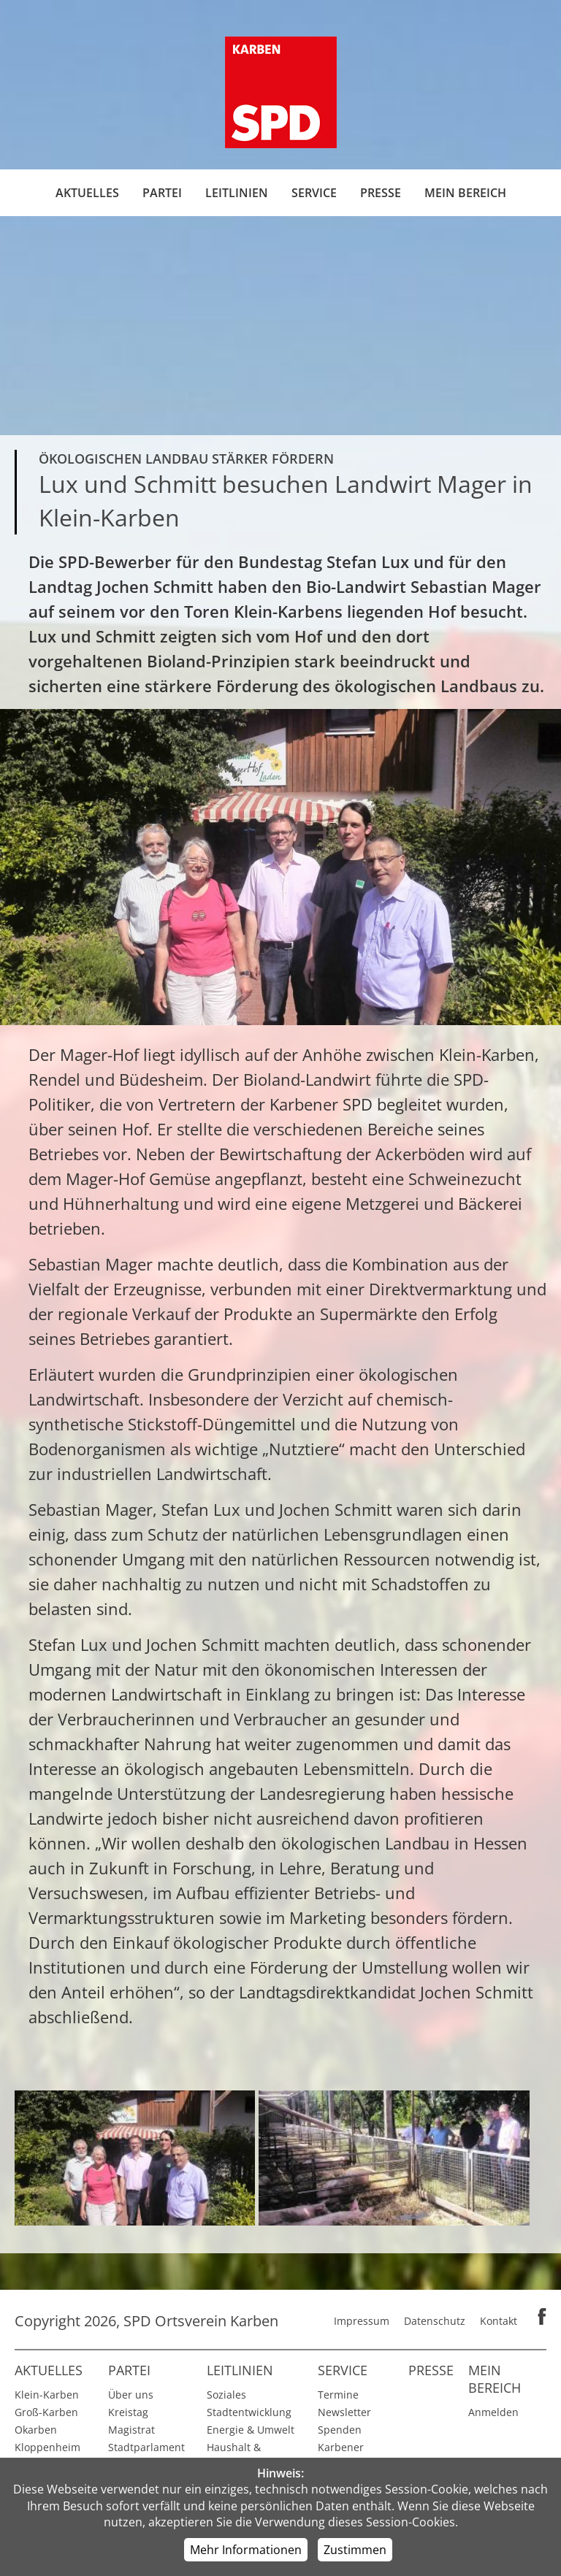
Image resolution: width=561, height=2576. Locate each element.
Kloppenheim (47, 2447)
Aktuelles (87, 193)
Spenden (340, 2430)
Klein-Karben (47, 2394)
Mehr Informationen (246, 2550)
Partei (162, 193)
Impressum (361, 2321)
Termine (338, 2394)
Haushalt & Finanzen (234, 2456)
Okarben (36, 2430)
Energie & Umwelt (250, 2430)
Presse (380, 193)
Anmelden (493, 2412)
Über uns (130, 2394)
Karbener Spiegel (341, 2456)
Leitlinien (236, 193)
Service (314, 193)
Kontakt (498, 2321)
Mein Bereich (465, 193)
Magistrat (131, 2430)
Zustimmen (355, 2550)
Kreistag (128, 2412)
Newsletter (344, 2412)
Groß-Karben (46, 2412)
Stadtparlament (146, 2447)
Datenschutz (434, 2321)
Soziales (226, 2394)
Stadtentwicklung (249, 2412)
